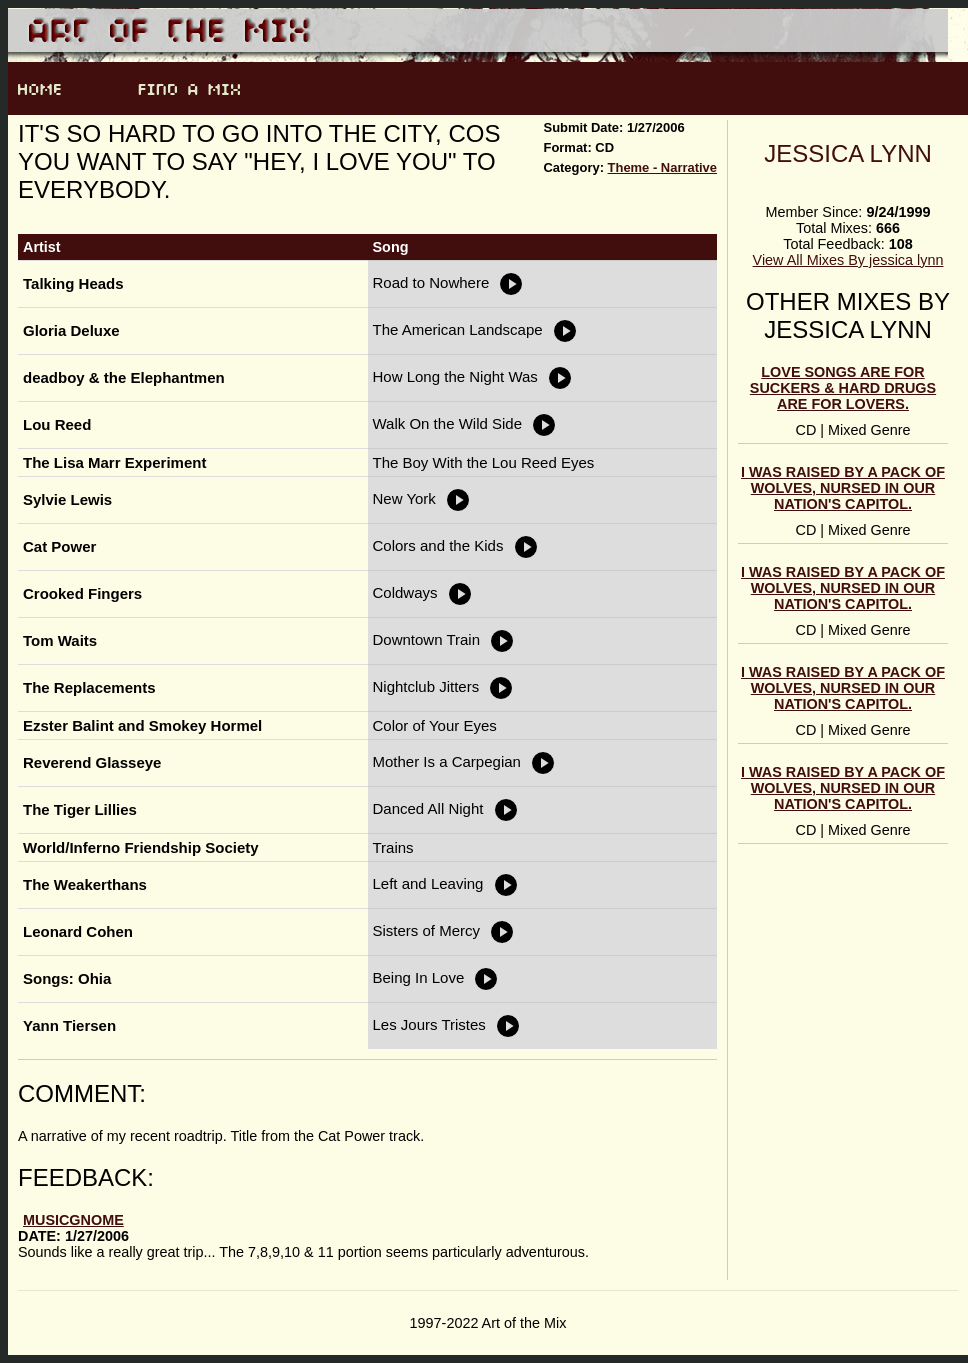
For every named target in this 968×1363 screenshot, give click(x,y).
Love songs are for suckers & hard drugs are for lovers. (843, 388)
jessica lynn (848, 153)
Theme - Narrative (662, 167)
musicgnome (73, 1220)
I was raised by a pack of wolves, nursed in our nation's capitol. (843, 488)
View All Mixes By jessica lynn (848, 260)
